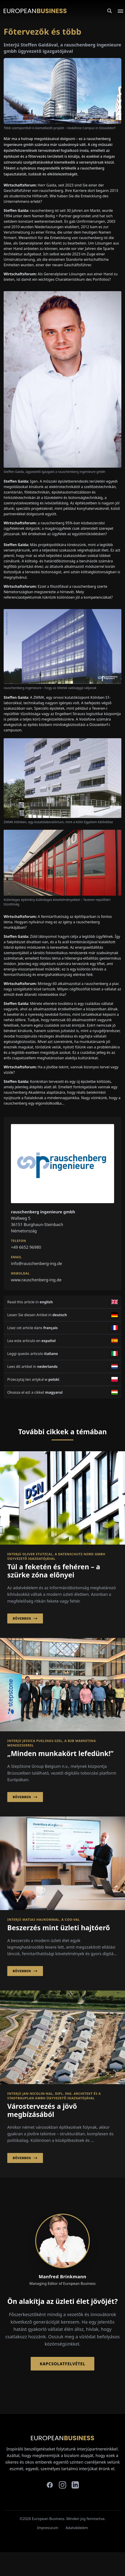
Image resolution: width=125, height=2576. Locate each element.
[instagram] (62, 2485)
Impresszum (47, 2527)
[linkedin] (75, 2485)
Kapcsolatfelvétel (62, 2363)
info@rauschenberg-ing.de (36, 1263)
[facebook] (49, 2485)
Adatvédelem (76, 2527)
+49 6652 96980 (26, 1247)
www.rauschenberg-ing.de (36, 1279)
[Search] (109, 11)
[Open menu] (117, 11)
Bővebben (25, 1618)
